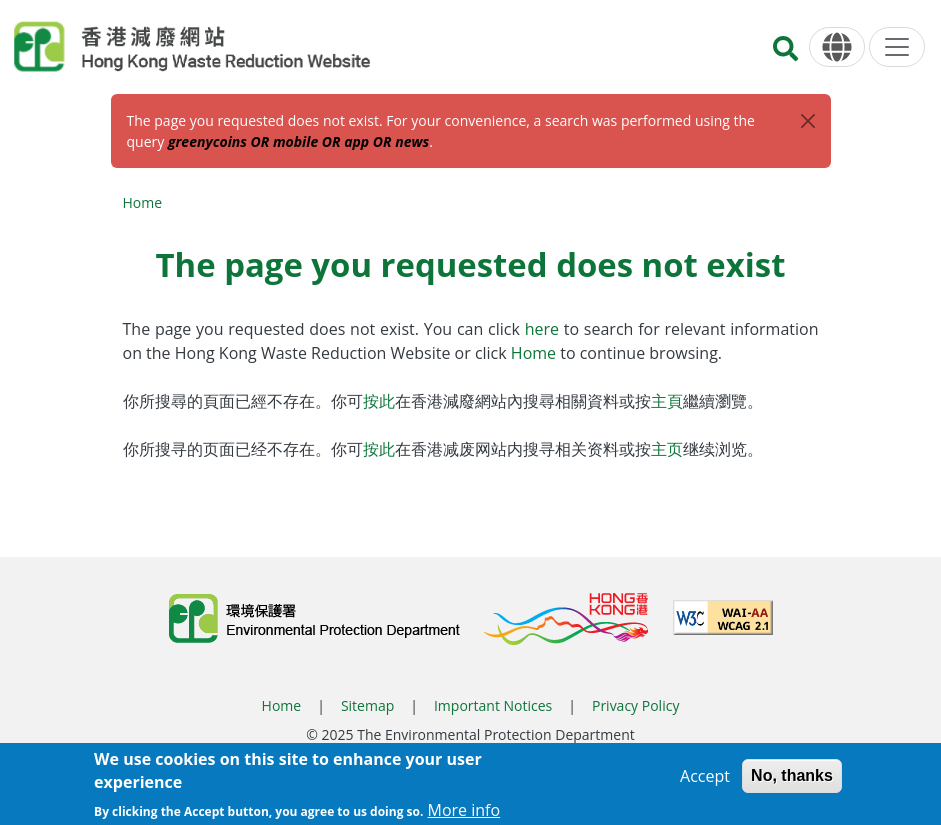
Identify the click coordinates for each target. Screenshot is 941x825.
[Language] (837, 47)
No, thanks (792, 780)
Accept (705, 781)
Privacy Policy (635, 705)
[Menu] (897, 47)
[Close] (808, 121)
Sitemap (367, 705)
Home (143, 202)
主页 (667, 449)
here (544, 329)
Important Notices (493, 705)
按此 (379, 401)
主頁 (667, 401)
